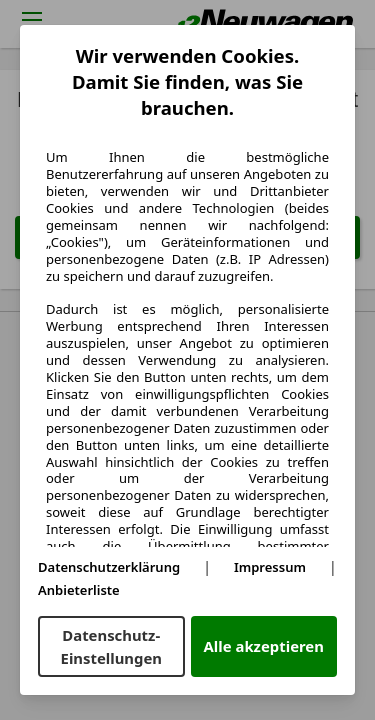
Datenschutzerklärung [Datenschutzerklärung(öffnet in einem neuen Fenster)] (109, 567)
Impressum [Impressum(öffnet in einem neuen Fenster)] (270, 567)
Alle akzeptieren (264, 646)
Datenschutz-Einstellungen (111, 646)
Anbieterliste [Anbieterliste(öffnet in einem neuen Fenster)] (79, 590)
